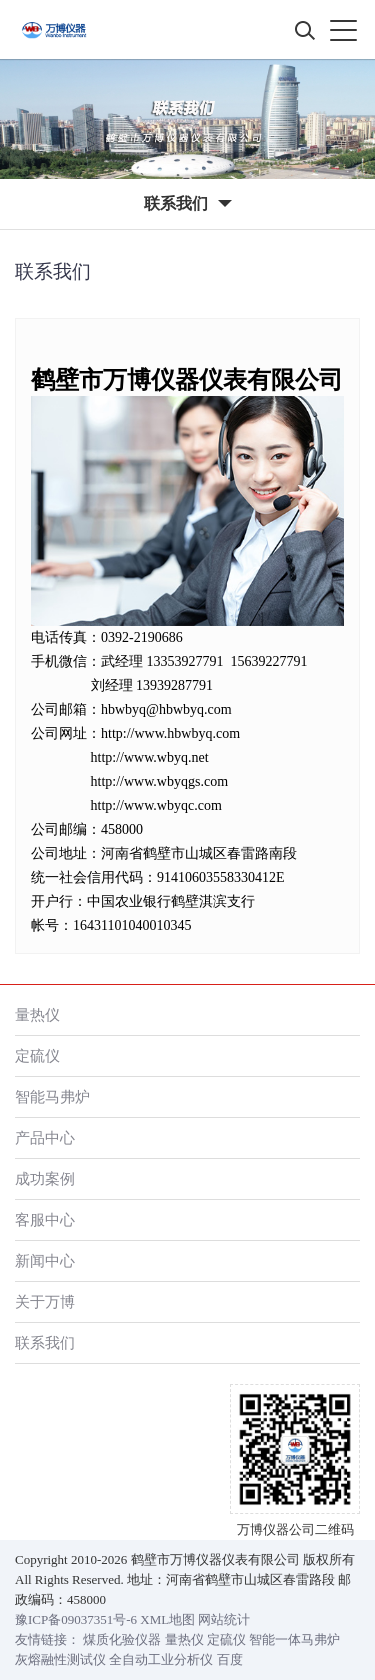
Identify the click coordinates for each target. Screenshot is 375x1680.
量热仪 (37, 1014)
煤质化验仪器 (122, 1639)
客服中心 (45, 1219)
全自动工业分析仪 (161, 1659)
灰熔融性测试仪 (60, 1659)
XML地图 (167, 1619)
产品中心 (45, 1137)
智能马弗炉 (52, 1096)
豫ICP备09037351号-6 (76, 1619)
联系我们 (45, 1342)
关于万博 (45, 1301)
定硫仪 (37, 1055)
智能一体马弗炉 (294, 1639)
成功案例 (45, 1178)
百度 (230, 1659)
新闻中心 (45, 1260)
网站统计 (224, 1619)
